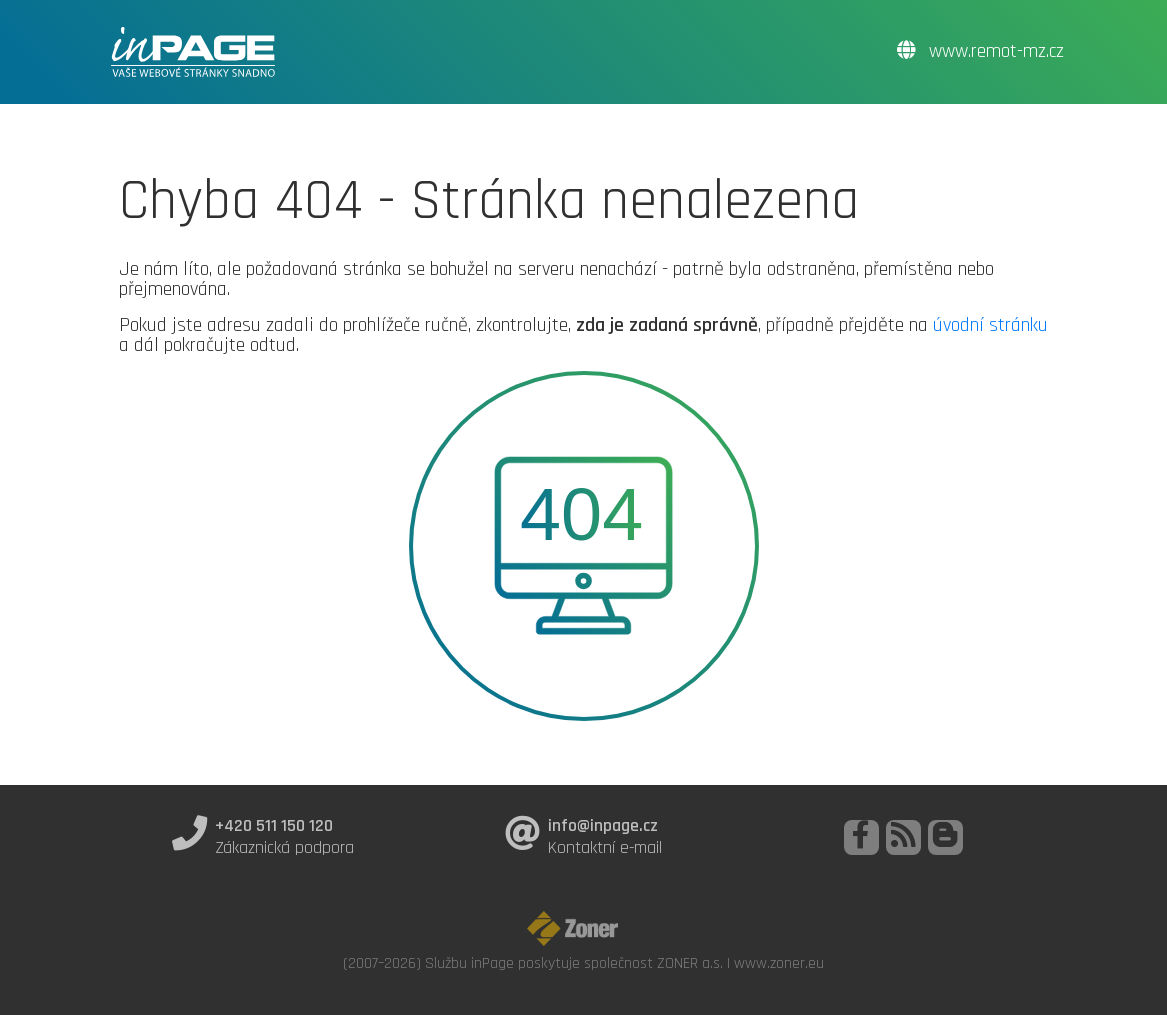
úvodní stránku (990, 325)
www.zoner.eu (779, 963)
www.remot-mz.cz (980, 51)
